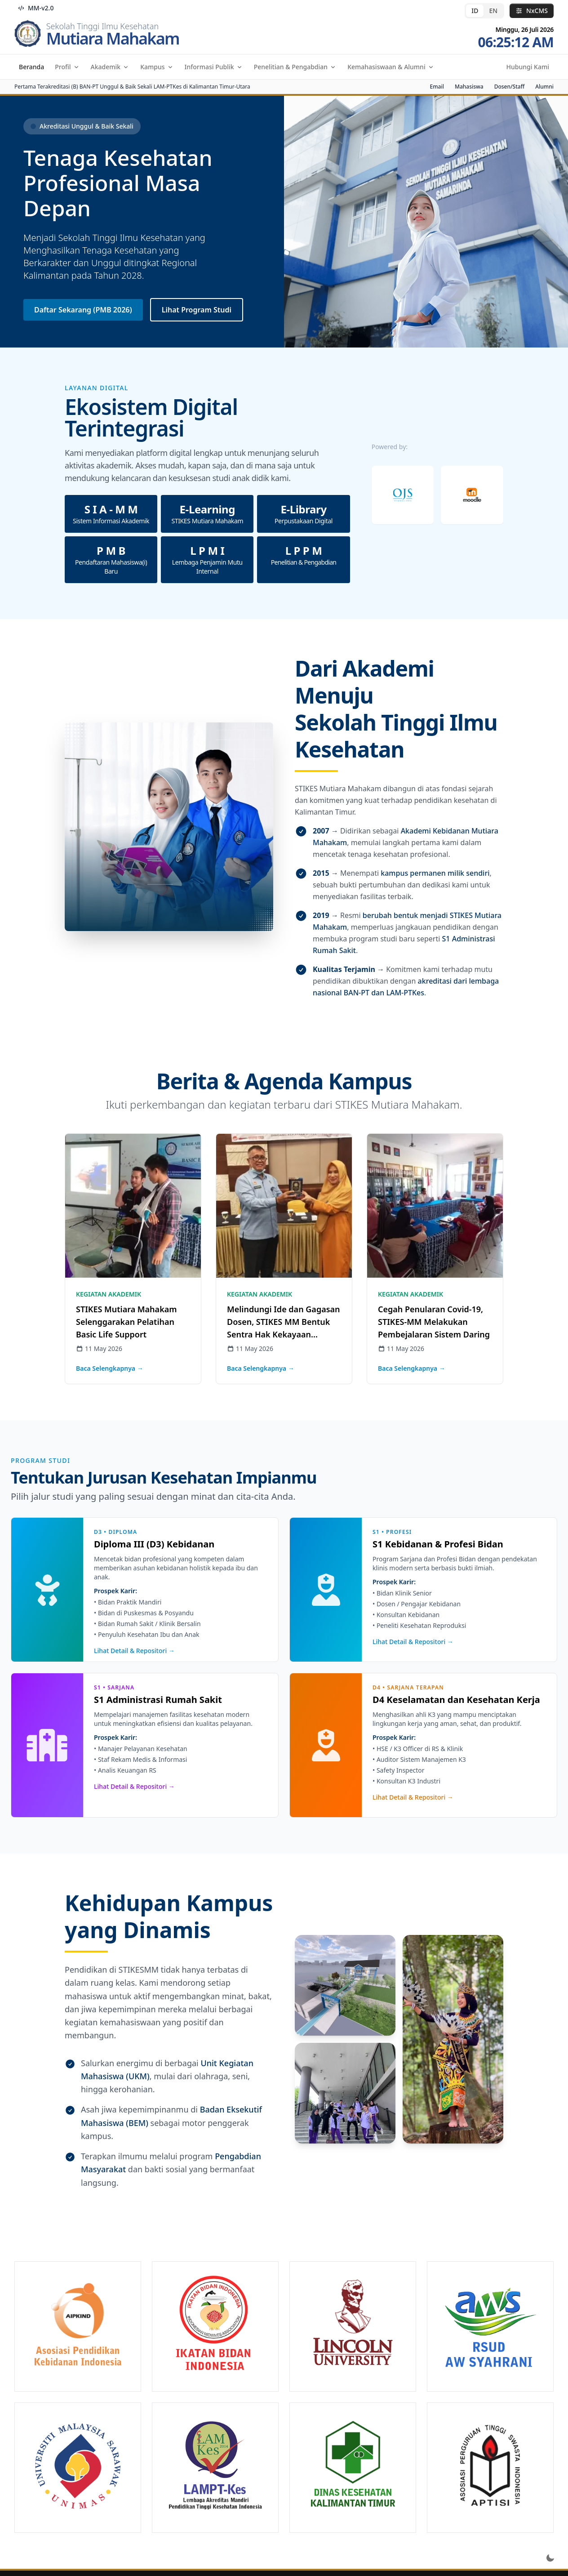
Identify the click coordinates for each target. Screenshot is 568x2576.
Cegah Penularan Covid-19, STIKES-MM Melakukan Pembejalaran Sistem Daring (434, 1322)
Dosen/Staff (509, 86)
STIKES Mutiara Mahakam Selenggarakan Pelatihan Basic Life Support (126, 1322)
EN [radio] (493, 10)
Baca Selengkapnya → (109, 1368)
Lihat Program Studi (196, 310)
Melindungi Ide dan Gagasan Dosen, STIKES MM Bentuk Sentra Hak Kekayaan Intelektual (283, 1322)
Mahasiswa (469, 86)
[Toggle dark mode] (550, 2558)
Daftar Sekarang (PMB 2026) (83, 310)
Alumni (544, 86)
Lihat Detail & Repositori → (134, 1650)
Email (437, 86)
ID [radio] (474, 10)
